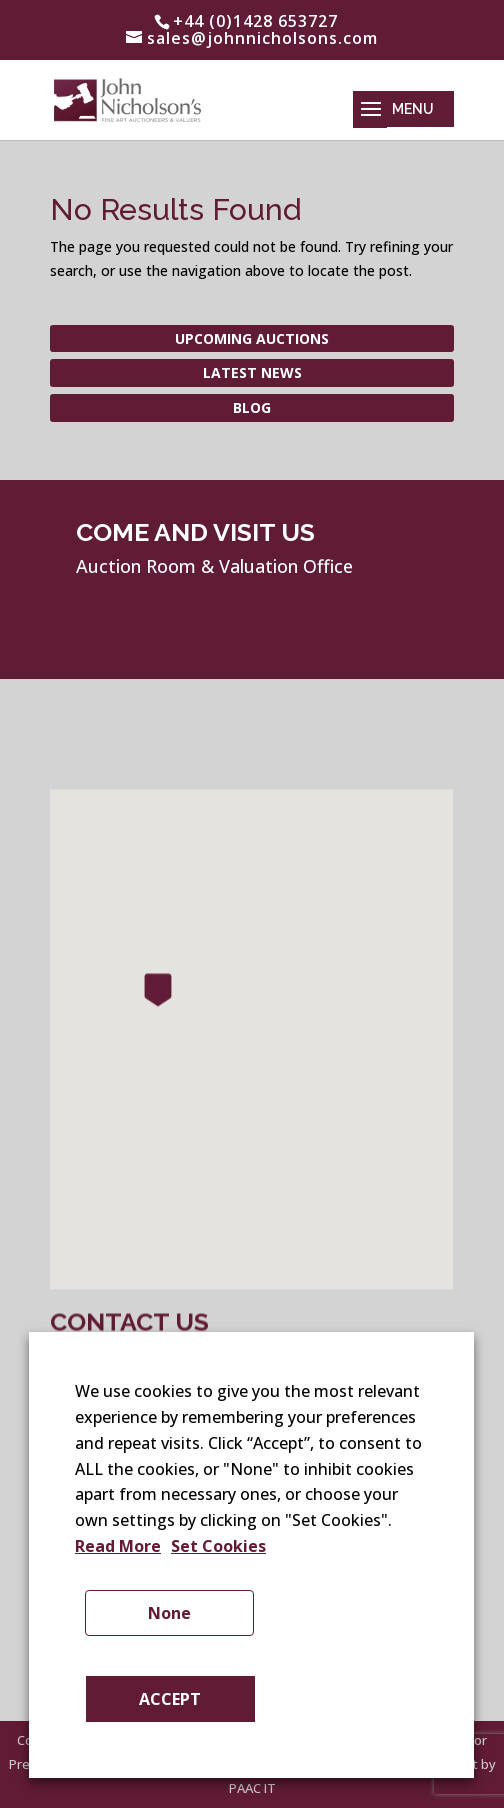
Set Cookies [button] (218, 1546)
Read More (118, 1546)
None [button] (169, 1613)
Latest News (252, 372)
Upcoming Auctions (252, 338)
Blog (252, 407)
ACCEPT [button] (170, 1699)
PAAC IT (252, 1788)
